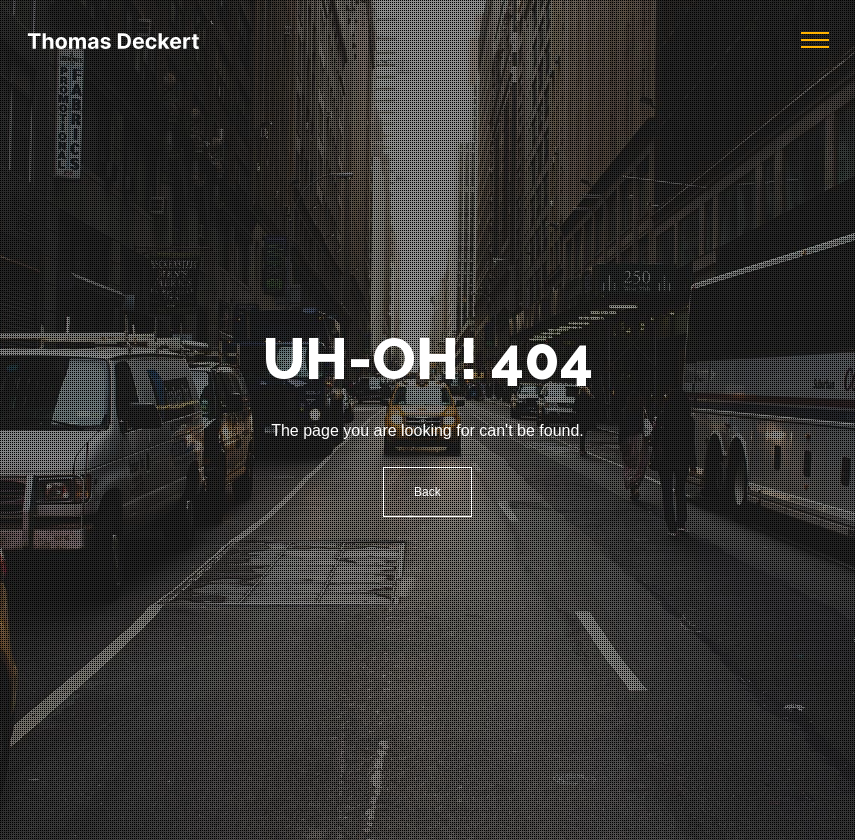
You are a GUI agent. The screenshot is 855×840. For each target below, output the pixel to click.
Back (427, 492)
